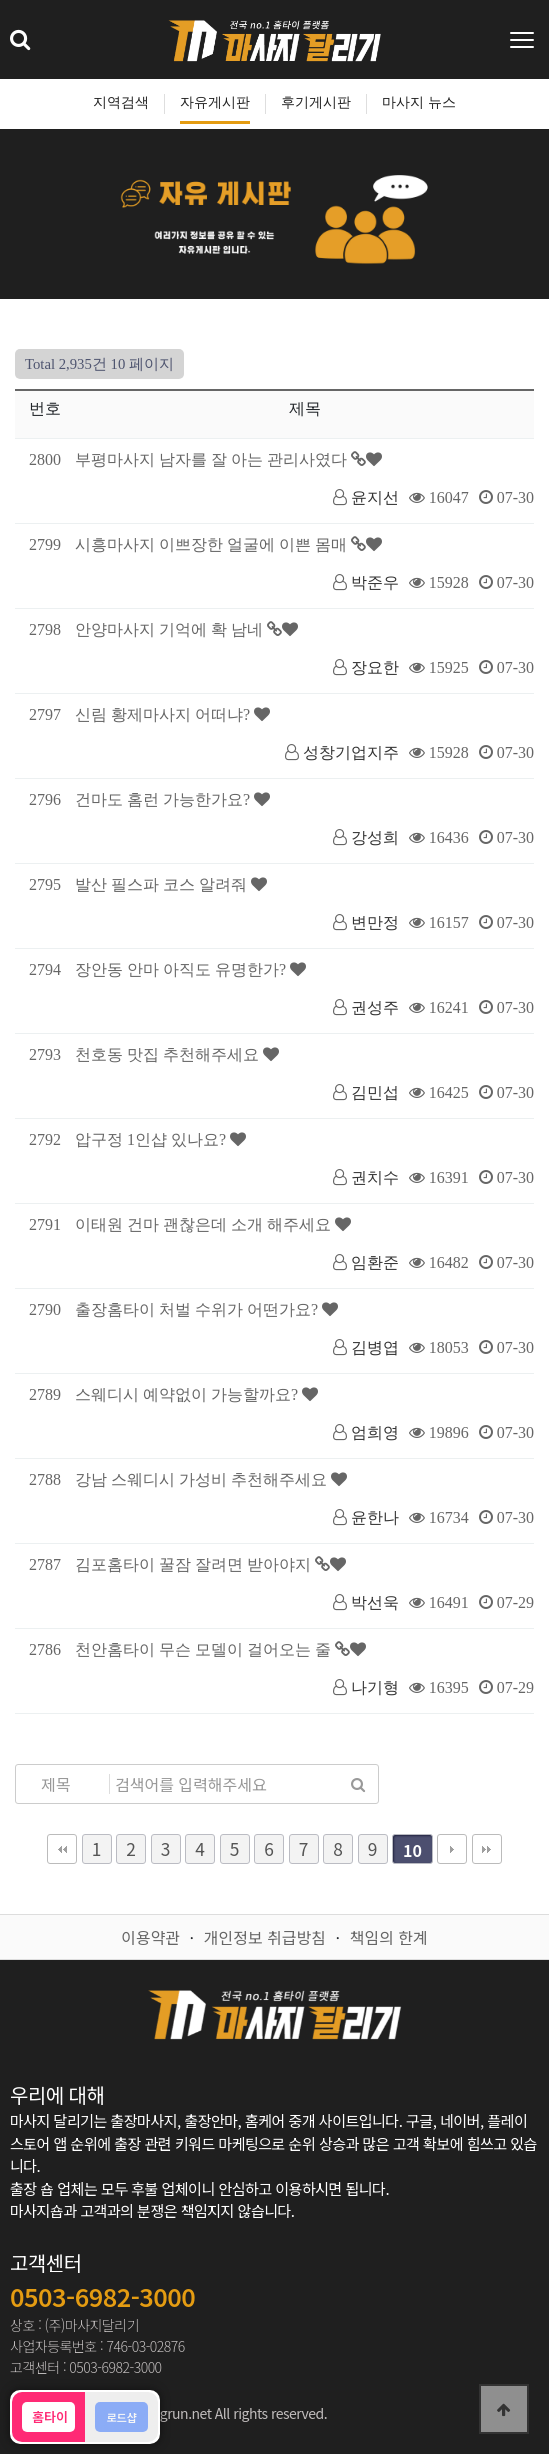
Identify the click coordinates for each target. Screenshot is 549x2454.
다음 (452, 1849)
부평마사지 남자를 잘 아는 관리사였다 (213, 459)
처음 (62, 1849)
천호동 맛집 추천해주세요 (169, 1054)
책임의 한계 (389, 1937)
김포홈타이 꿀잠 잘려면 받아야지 (195, 1564)
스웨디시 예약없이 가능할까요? (188, 1394)
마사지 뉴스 (419, 102)
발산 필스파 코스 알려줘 (163, 884)
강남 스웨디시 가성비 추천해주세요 (203, 1479)
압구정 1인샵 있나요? (152, 1139)
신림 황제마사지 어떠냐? (164, 714)
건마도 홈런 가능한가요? (164, 799)
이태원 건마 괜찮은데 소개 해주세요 (205, 1224)
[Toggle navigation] (524, 40)
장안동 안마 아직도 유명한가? (182, 969)
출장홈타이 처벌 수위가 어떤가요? (198, 1309)
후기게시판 (316, 102)
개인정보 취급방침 (265, 1937)
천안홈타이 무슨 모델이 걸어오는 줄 (205, 1649)
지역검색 (121, 102)
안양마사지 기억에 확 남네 (171, 629)
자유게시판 (215, 102)
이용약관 (150, 1937)
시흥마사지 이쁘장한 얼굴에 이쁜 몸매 (213, 544)
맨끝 (487, 1849)
